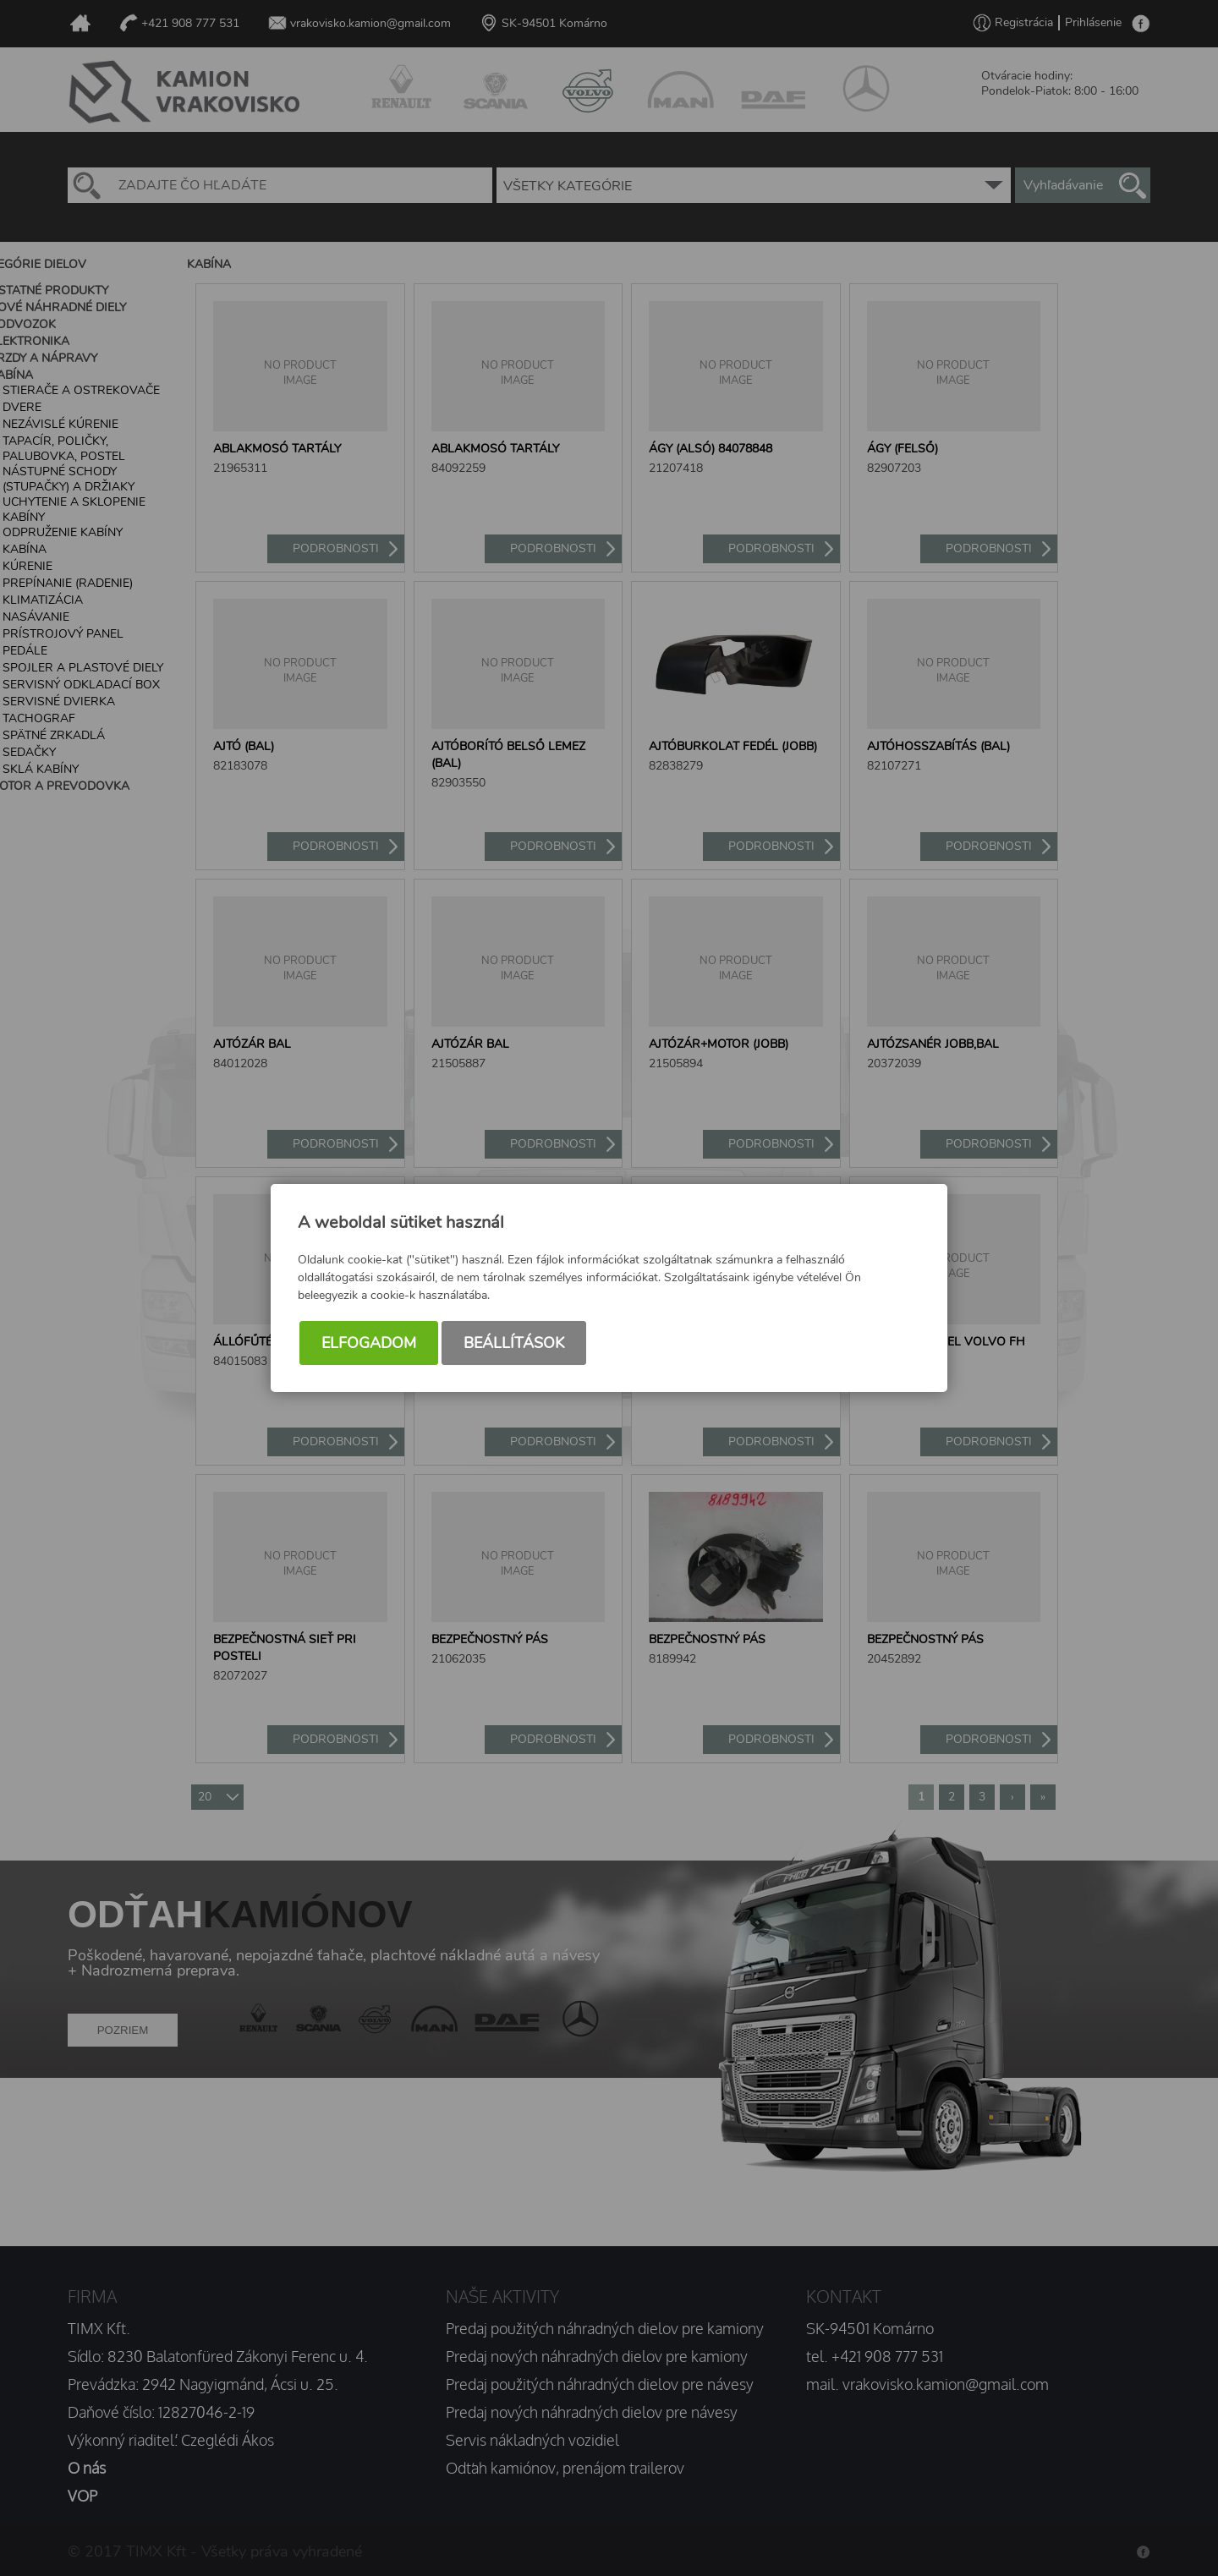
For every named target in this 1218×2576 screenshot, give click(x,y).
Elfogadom (368, 1343)
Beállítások (514, 1343)
